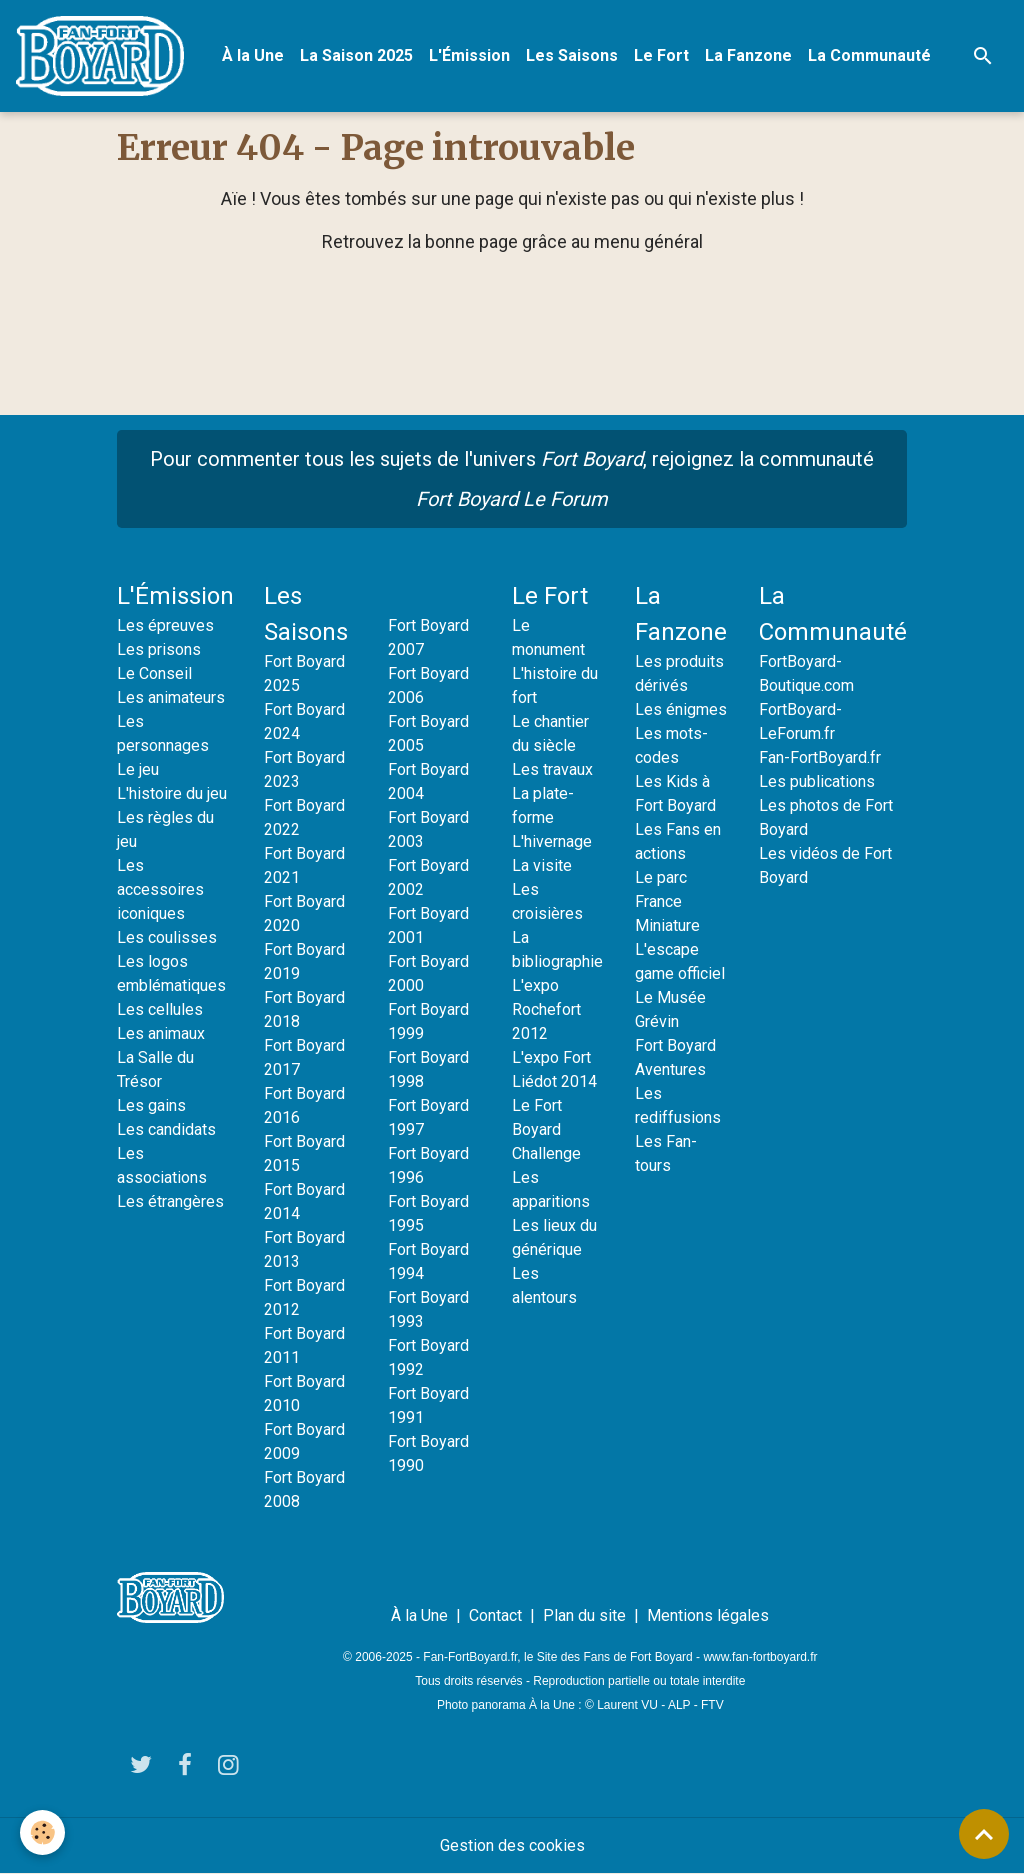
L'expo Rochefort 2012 (546, 1009)
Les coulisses (167, 937)
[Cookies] (42, 1832)
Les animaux (161, 1033)
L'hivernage (552, 841)
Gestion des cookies (512, 1845)
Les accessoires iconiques (160, 889)
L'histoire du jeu (172, 793)
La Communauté (869, 55)
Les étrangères (170, 1201)
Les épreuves (165, 625)
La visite (542, 865)
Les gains (151, 1105)
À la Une (253, 55)
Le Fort (661, 55)
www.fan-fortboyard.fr (760, 1657)
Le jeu (138, 769)
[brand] (104, 56)
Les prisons (159, 649)
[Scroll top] (984, 1834)
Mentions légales (708, 1615)
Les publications (817, 781)
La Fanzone (748, 55)
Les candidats (166, 1129)
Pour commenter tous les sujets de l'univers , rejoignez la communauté (512, 479)
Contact (495, 1615)
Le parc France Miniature (667, 901)
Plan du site (584, 1615)
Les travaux (552, 769)
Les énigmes (681, 709)
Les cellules (160, 1009)
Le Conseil (154, 673)
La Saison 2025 (356, 55)
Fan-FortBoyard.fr (820, 757)
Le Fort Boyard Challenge (546, 1129)
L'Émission (469, 55)
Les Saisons (572, 55)
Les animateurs (171, 697)
